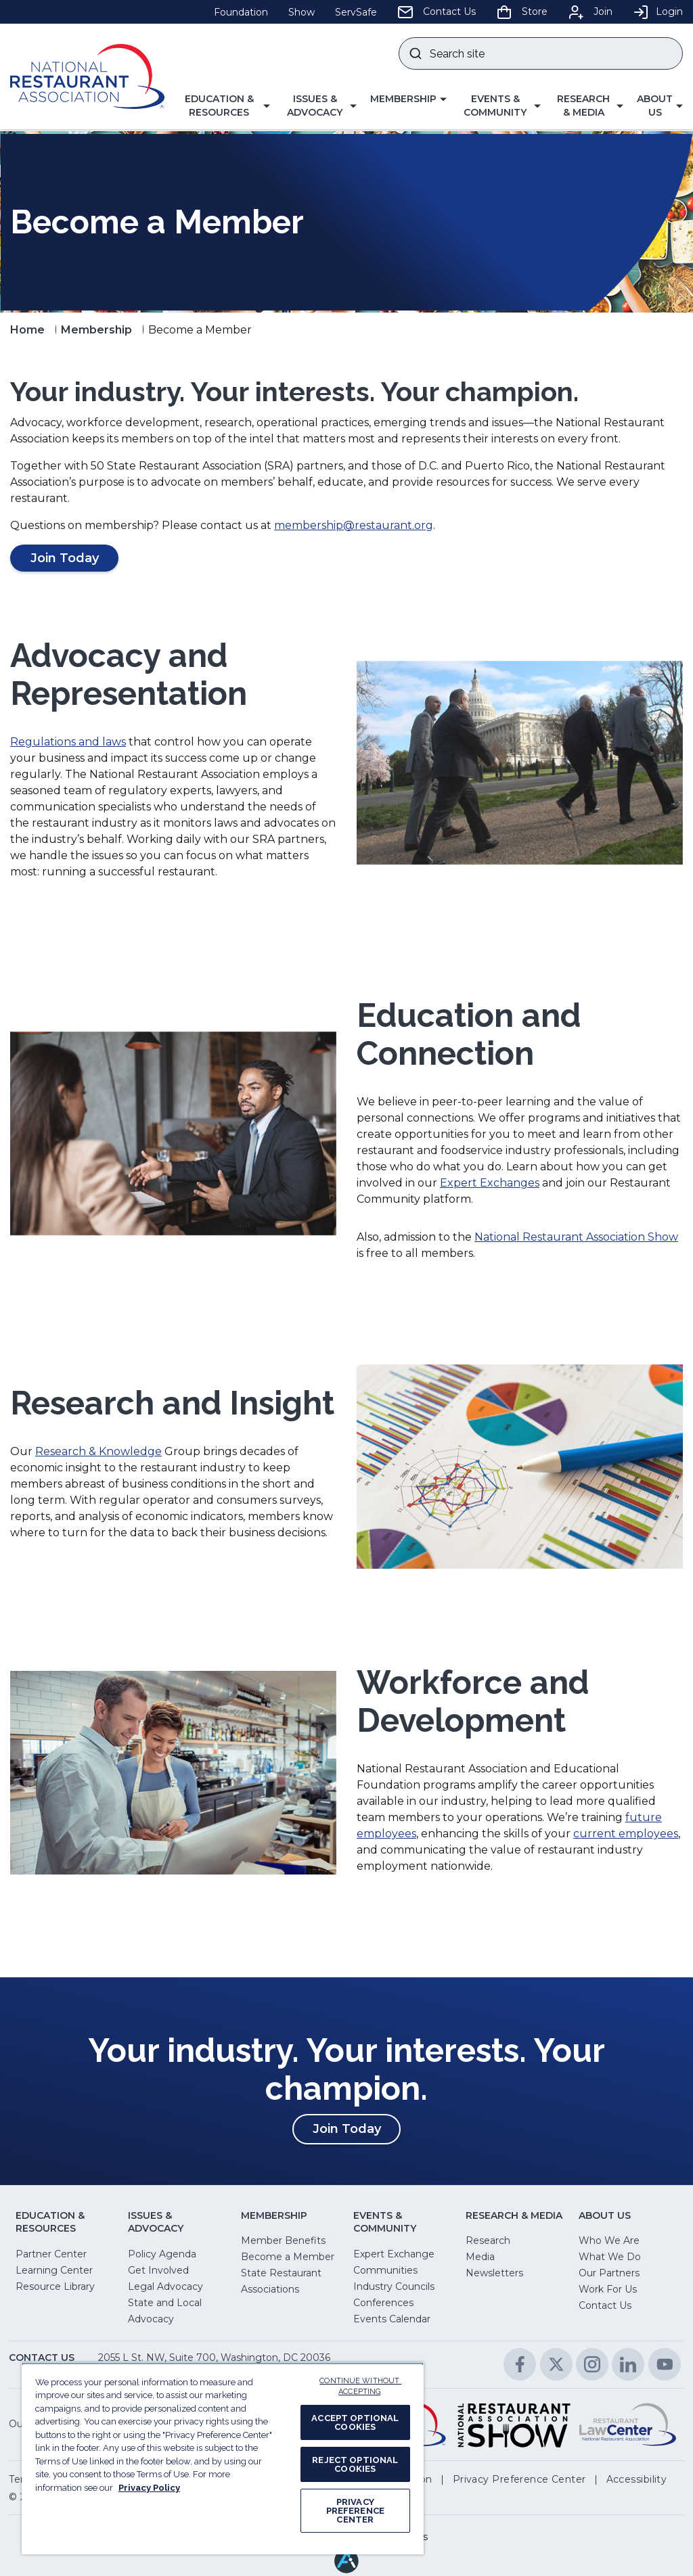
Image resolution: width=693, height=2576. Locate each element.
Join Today (357, 2132)
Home (27, 329)
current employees (625, 1833)
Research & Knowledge (98, 1451)
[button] (224, 106)
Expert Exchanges (489, 1182)
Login (658, 11)
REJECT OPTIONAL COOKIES (355, 2464)
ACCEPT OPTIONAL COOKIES (355, 2422)
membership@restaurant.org (353, 525)
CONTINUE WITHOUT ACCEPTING (360, 2386)
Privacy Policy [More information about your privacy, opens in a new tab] (149, 2488)
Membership (96, 329)
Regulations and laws (68, 741)
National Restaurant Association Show (576, 1236)
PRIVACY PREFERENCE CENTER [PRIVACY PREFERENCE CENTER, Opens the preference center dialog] (355, 2511)
